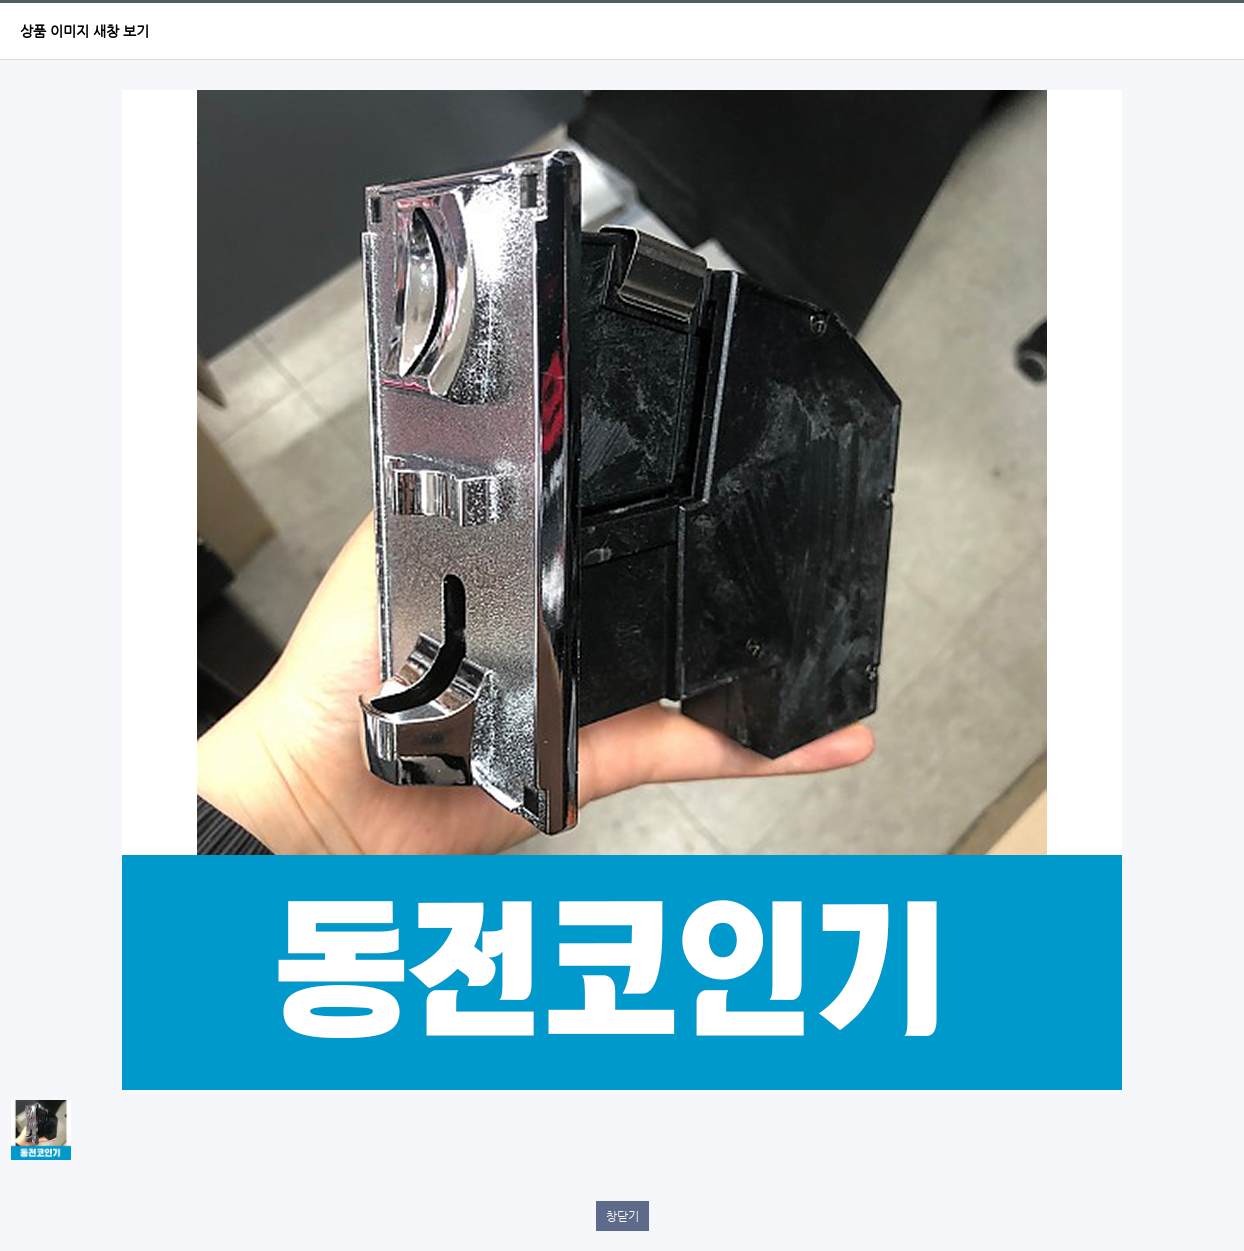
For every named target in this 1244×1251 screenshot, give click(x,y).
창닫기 (622, 1216)
